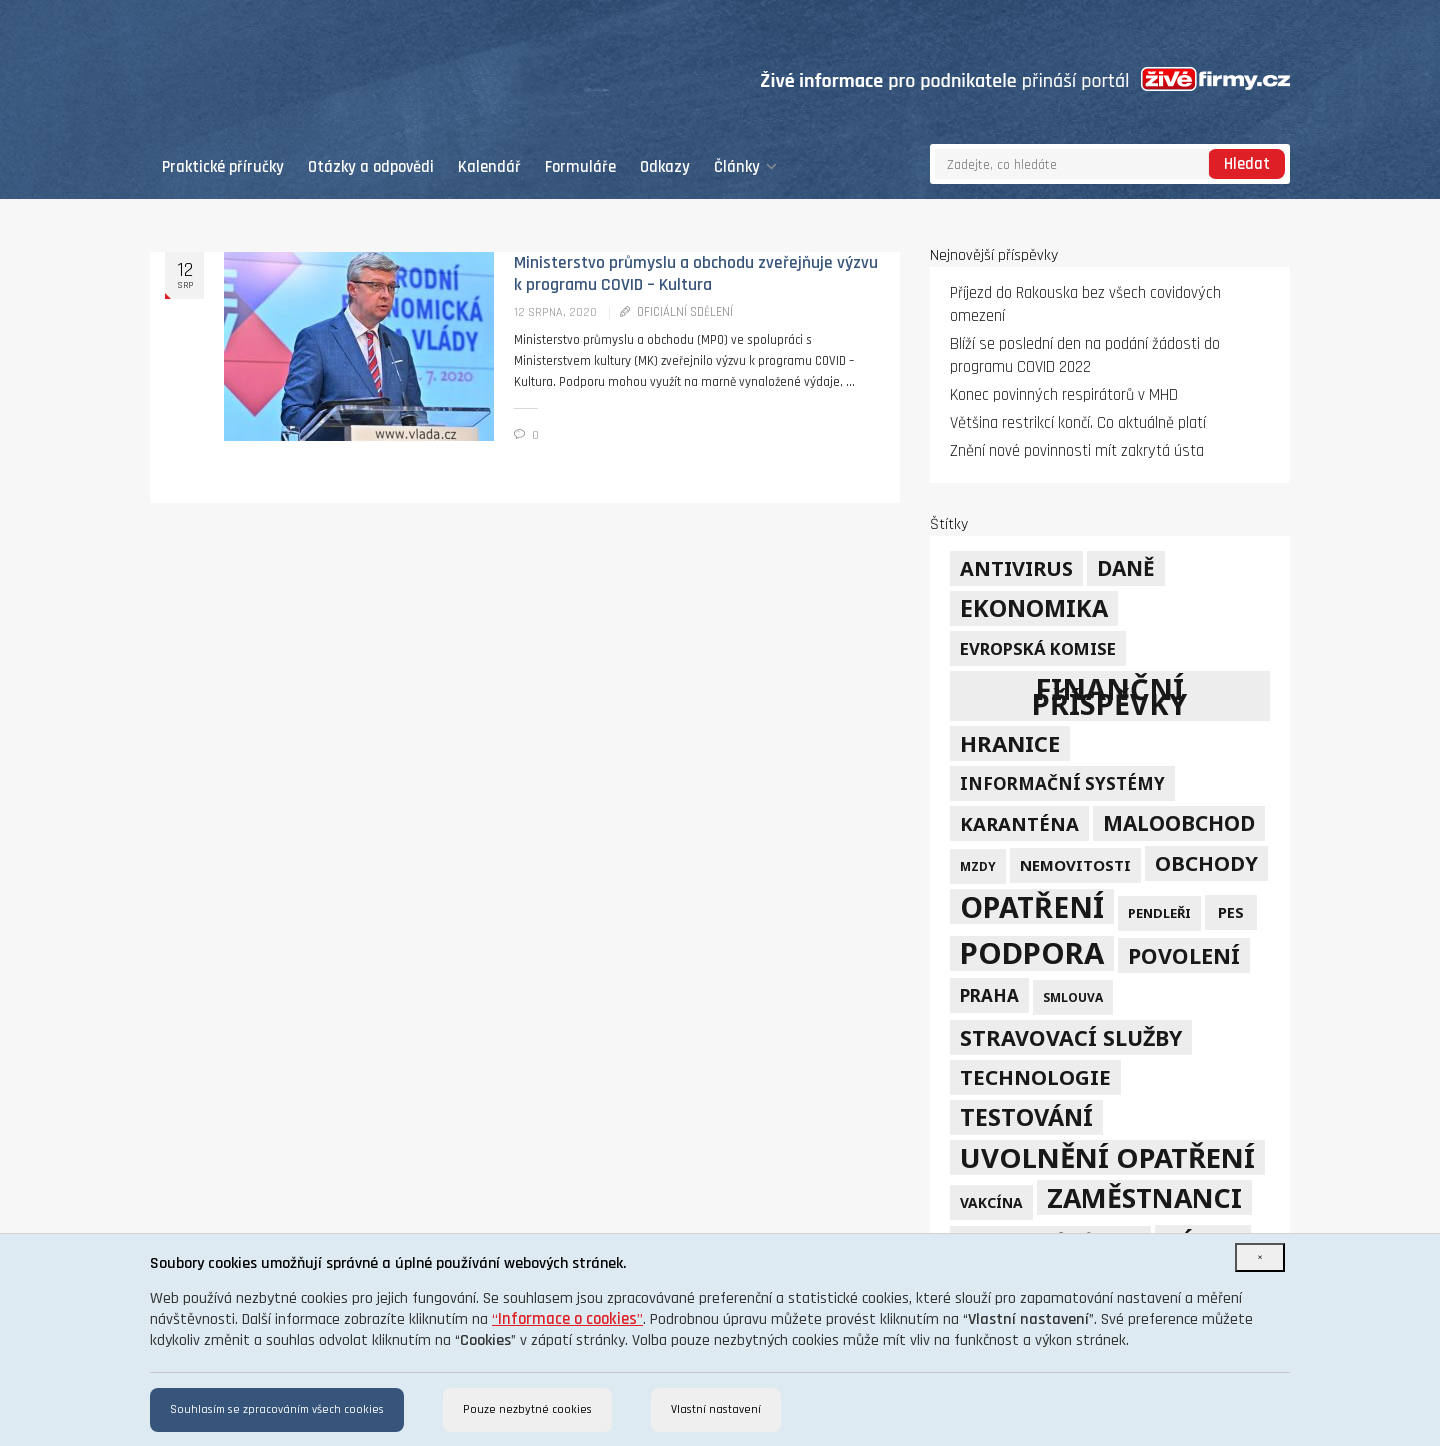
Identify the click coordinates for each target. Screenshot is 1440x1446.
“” (567, 1319)
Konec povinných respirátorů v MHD (1064, 395)
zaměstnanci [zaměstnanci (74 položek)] (1144, 1197)
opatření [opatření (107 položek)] (1032, 906)
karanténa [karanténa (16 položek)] (1019, 823)
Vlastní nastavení (716, 1409)
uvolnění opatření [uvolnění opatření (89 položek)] (1107, 1157)
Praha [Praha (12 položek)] (989, 995)
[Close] (1260, 1257)
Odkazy (665, 167)
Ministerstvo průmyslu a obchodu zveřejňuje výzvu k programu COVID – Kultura (696, 274)
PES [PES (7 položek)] (1231, 912)
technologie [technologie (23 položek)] (1035, 1077)
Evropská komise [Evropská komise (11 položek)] (1038, 648)
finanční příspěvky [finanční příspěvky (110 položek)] (1109, 696)
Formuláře (580, 167)
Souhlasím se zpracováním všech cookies (277, 1409)
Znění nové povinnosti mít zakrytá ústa (1077, 451)
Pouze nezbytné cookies (527, 1409)
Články (745, 167)
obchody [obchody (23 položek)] (1206, 863)
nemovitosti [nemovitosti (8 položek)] (1075, 865)
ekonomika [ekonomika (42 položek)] (1034, 608)
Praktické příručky (223, 167)
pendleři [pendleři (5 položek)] (1159, 913)
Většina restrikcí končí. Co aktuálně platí (1078, 423)
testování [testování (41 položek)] (1026, 1117)
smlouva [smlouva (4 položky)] (1073, 997)
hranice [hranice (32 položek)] (1010, 743)
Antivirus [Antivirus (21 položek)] (1016, 568)
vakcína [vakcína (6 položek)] (991, 1202)
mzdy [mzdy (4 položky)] (978, 866)
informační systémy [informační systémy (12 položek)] (1062, 783)
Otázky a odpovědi (371, 167)
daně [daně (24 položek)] (1126, 568)
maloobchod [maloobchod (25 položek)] (1179, 823)
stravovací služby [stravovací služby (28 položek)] (1071, 1037)
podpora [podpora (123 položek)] (1032, 953)
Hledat (1247, 164)
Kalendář (489, 167)
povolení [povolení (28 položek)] (1184, 955)
